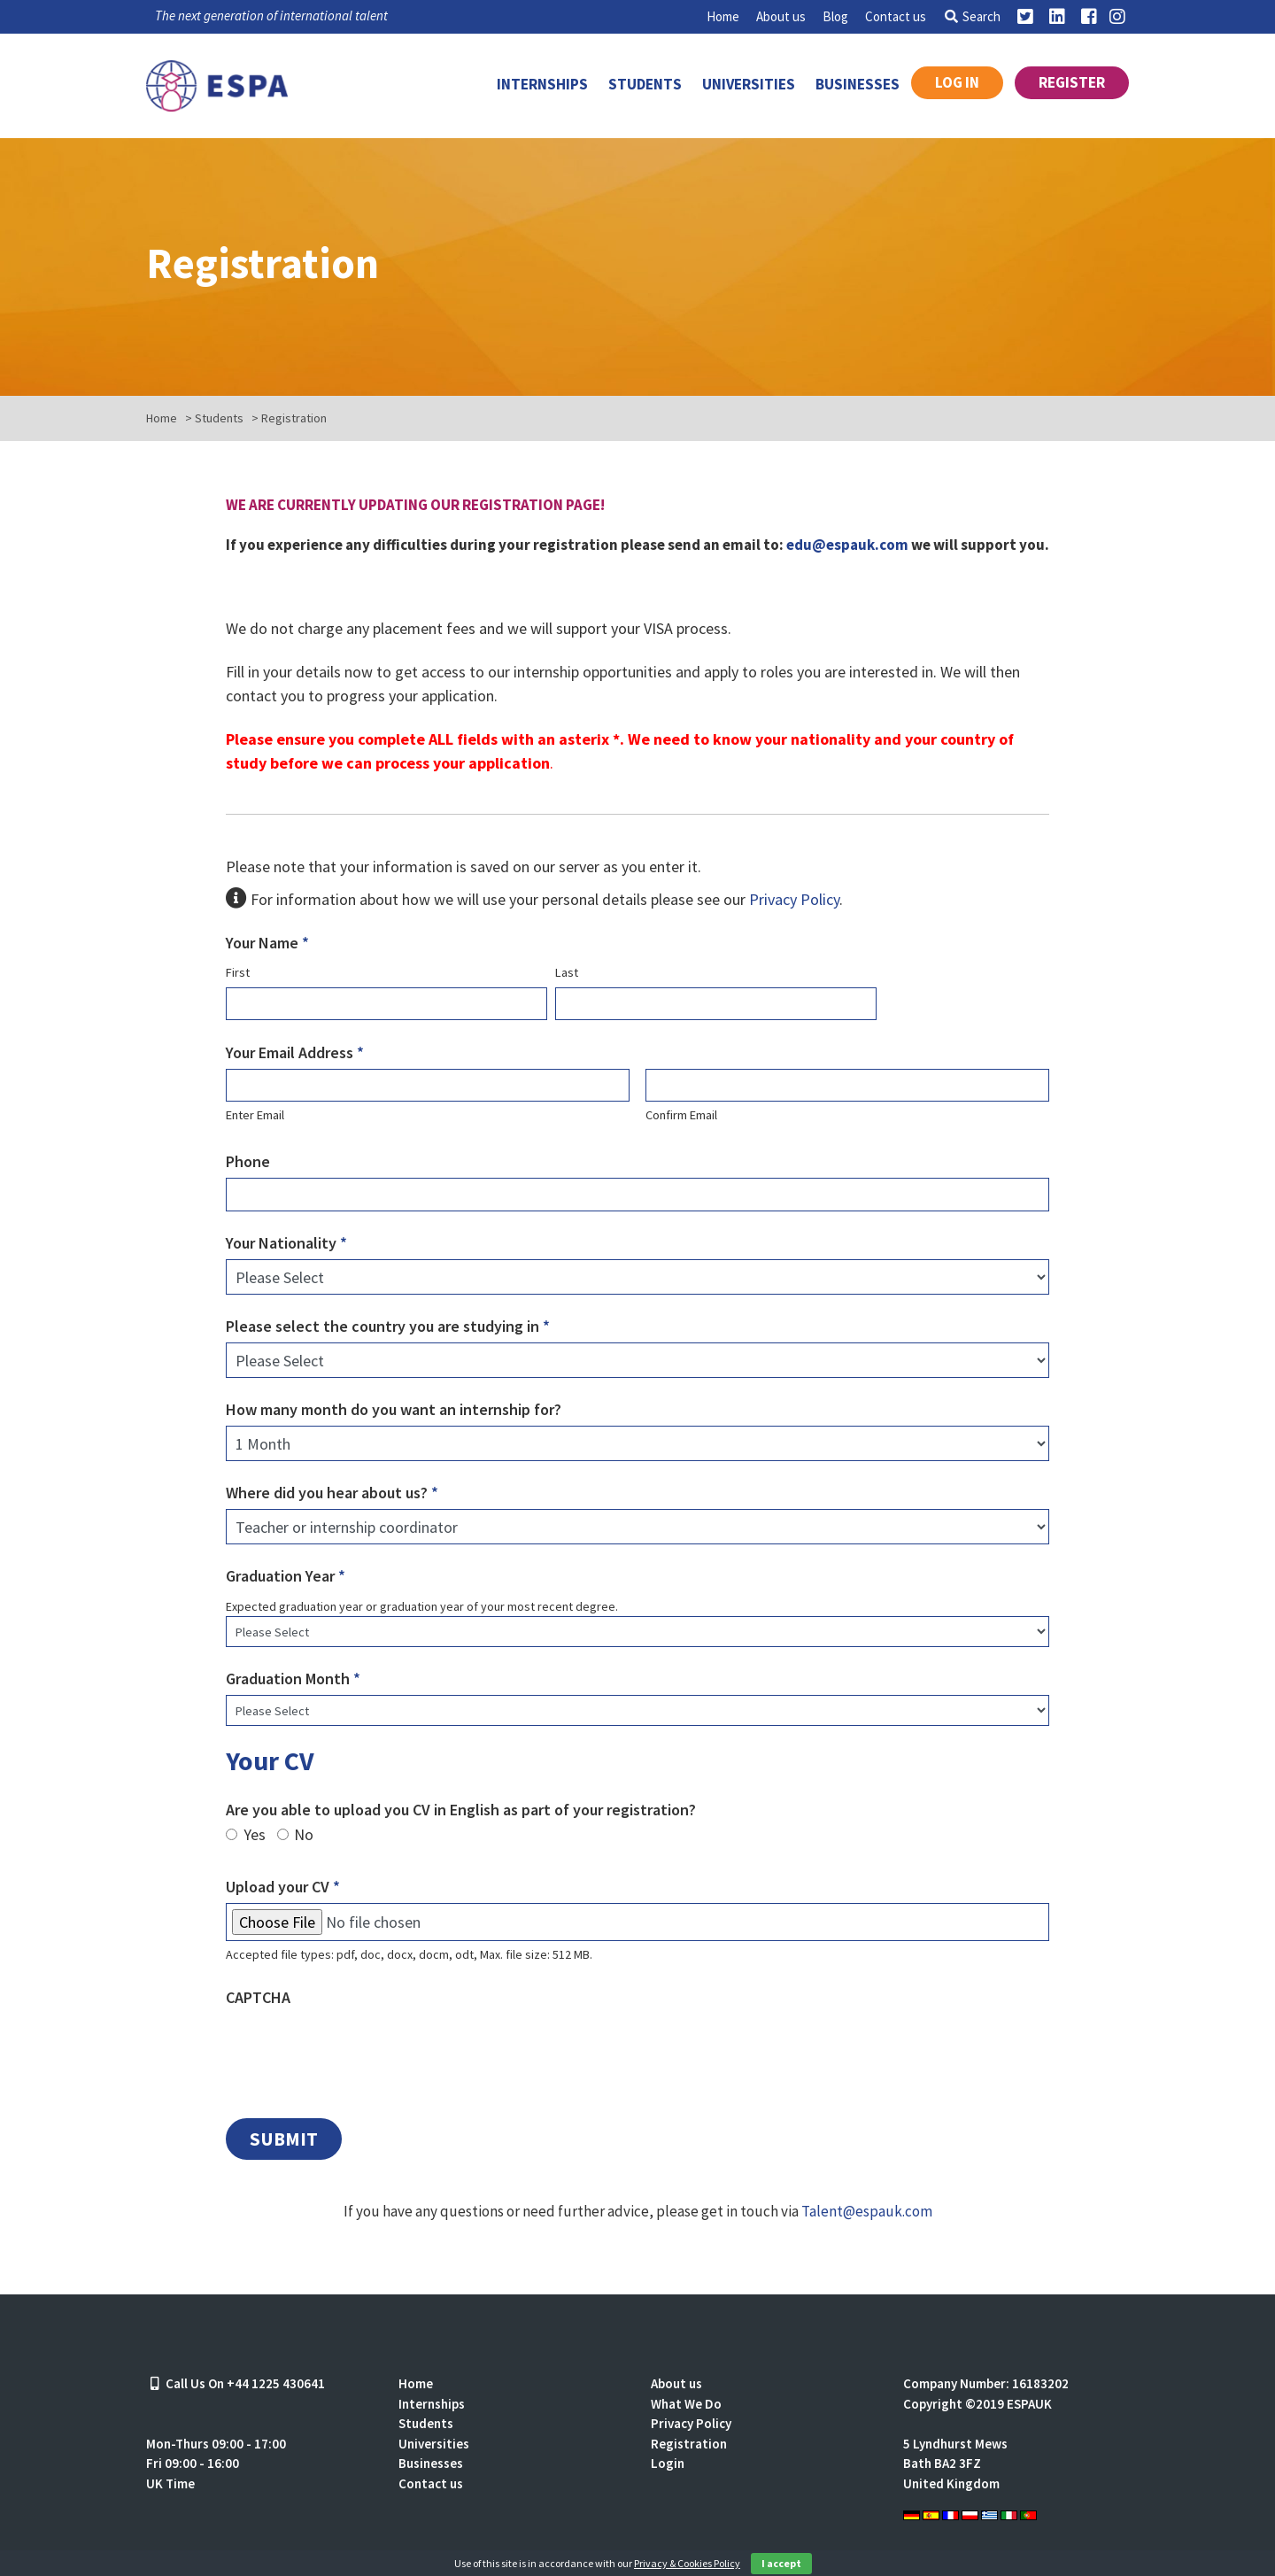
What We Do (686, 2403)
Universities (748, 84)
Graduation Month (293, 1678)
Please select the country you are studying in (388, 1326)
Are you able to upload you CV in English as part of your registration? (461, 1809)
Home (723, 16)
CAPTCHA (258, 1997)
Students (645, 84)
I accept (781, 2563)
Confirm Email (681, 1115)
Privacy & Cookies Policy (687, 2563)
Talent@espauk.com (866, 2211)
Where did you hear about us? (332, 1492)
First (238, 972)
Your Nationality (286, 1243)
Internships (542, 84)
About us (781, 16)
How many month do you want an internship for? (393, 1409)
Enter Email (255, 1115)
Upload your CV (283, 1886)
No (303, 1835)
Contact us (895, 16)
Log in (957, 82)
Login (667, 2463)
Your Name (267, 942)
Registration (689, 2443)
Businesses (857, 84)
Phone (248, 1161)
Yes (254, 1835)
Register (1072, 82)
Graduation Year (285, 1576)
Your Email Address (295, 1052)
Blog (835, 16)
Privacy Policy (794, 899)
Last (566, 972)
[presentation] (360, 2048)
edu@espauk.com (847, 544)
